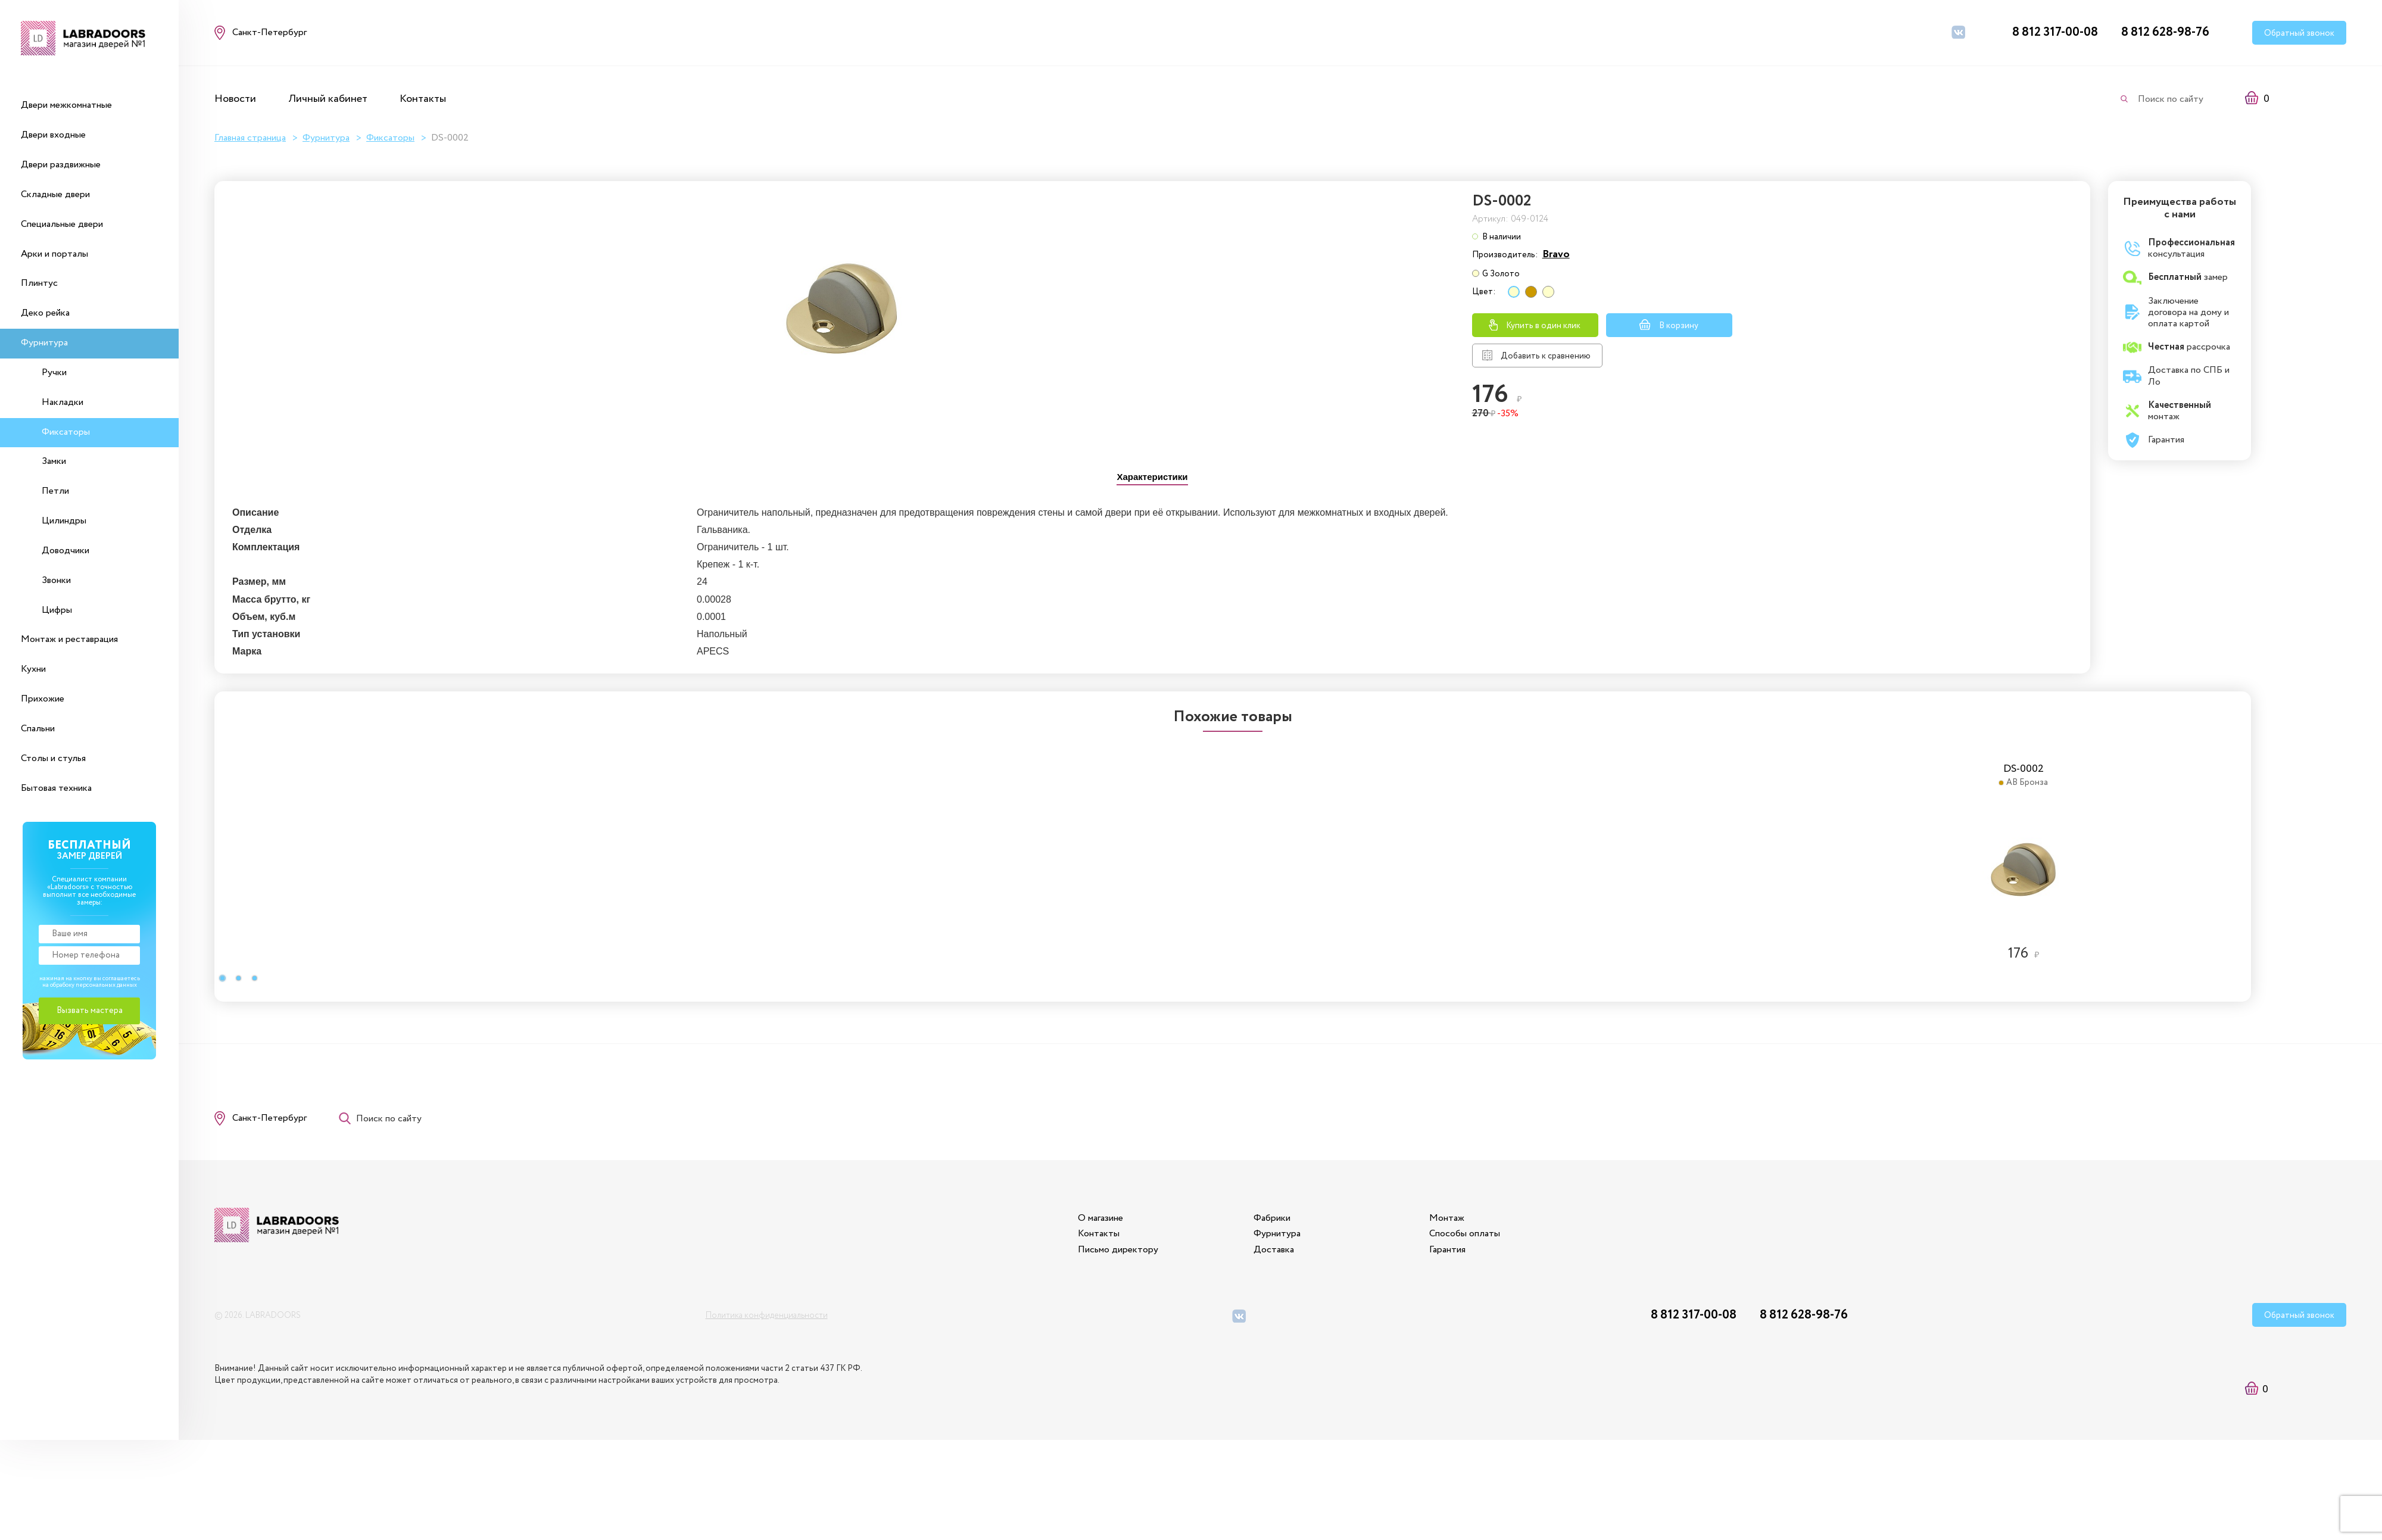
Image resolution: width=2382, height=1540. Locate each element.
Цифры (57, 610)
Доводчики (65, 550)
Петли (55, 491)
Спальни (38, 728)
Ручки (54, 372)
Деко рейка (45, 313)
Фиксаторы (66, 432)
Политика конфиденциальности (766, 1315)
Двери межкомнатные (66, 105)
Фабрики (1272, 1218)
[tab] (1152, 477)
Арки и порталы (54, 254)
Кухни (33, 669)
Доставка (1274, 1250)
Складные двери (55, 194)
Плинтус (39, 283)
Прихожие (42, 699)
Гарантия (1447, 1250)
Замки (54, 461)
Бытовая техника (56, 788)
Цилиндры (64, 521)
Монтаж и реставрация (69, 639)
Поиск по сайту (2170, 99)
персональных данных (106, 985)
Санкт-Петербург (269, 1118)
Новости (235, 99)
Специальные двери (62, 224)
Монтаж (1446, 1218)
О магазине (1100, 1218)
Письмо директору (1118, 1250)
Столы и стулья (53, 758)
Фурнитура (44, 343)
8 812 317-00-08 (2055, 32)
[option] (706, 854)
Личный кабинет (327, 99)
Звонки (56, 580)
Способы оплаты (1464, 1233)
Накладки (62, 402)
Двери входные (53, 135)
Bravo (1556, 254)
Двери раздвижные (61, 165)
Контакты (423, 99)
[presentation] (1152, 478)
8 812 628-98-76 (2165, 32)
